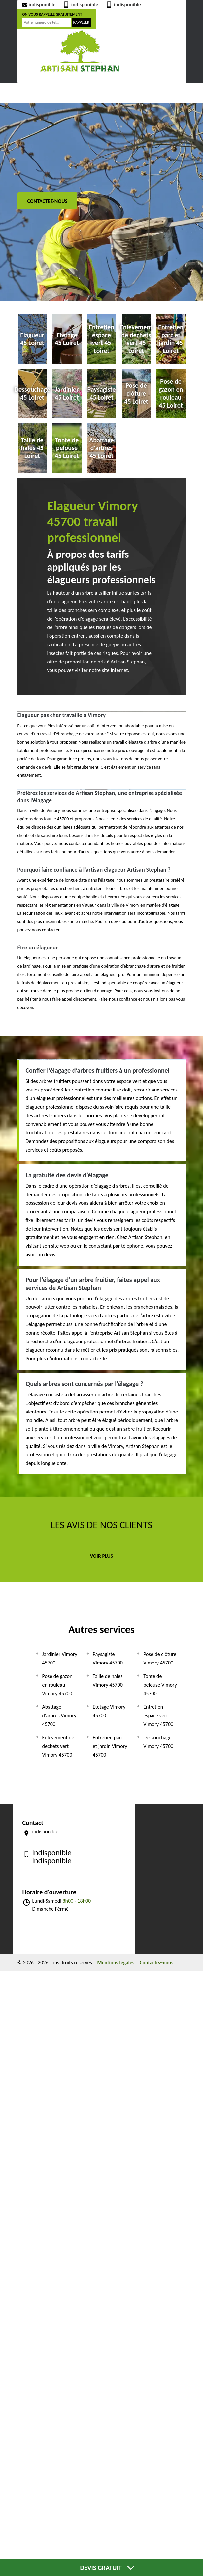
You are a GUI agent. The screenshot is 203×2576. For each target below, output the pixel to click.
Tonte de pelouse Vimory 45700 (160, 1685)
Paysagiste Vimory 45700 (108, 1658)
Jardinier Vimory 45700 (59, 1658)
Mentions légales (116, 1962)
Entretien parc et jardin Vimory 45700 (110, 1746)
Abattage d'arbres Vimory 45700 (59, 1715)
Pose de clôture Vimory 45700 (159, 1658)
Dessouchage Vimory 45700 (158, 1742)
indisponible (38, 4)
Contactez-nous (47, 201)
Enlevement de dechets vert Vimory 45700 (58, 1746)
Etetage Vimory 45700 (109, 1711)
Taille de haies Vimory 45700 (108, 1680)
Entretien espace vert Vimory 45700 (158, 1715)
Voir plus (101, 1556)
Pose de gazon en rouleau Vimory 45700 (57, 1685)
